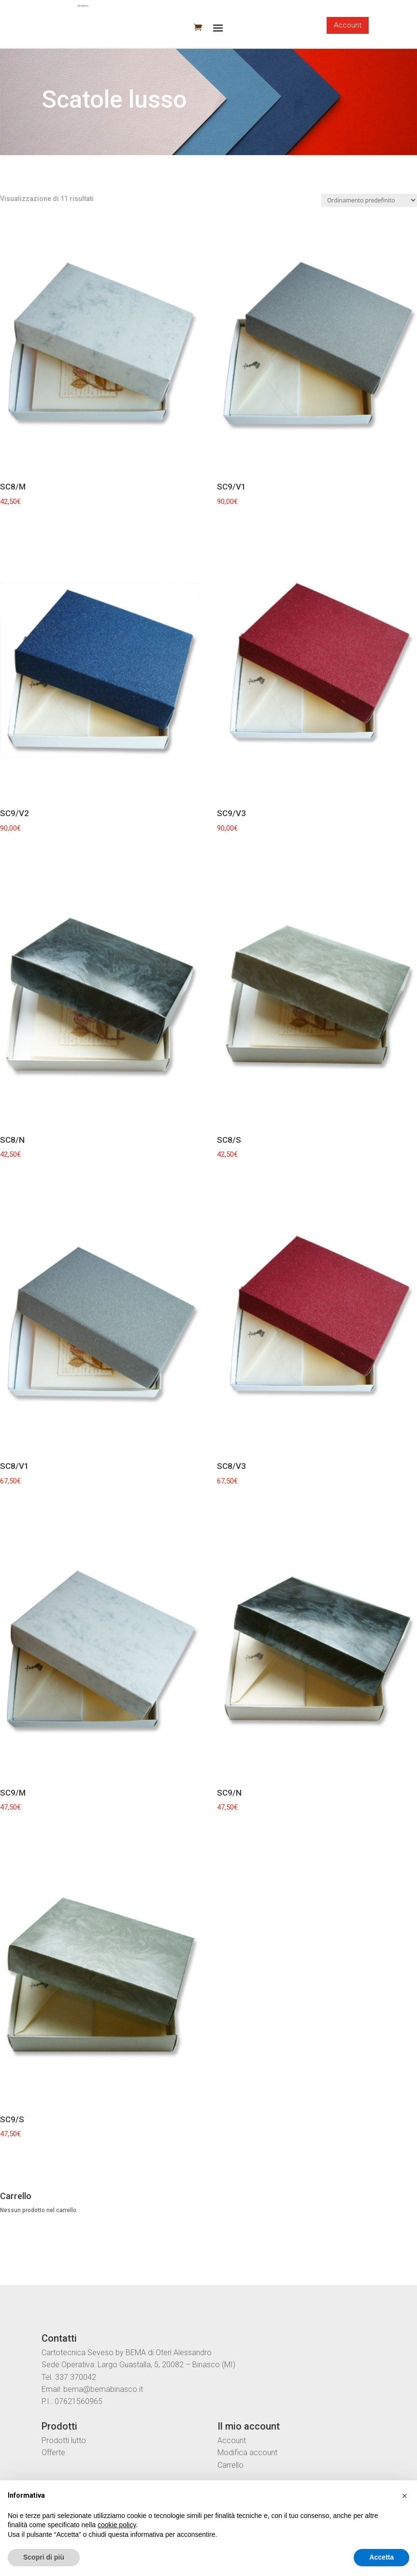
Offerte (53, 2452)
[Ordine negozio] (369, 200)
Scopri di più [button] (43, 2557)
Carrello (230, 2465)
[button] (404, 2496)
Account (347, 25)
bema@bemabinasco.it (103, 2389)
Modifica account (247, 2452)
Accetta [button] (381, 2557)
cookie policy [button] (117, 2525)
